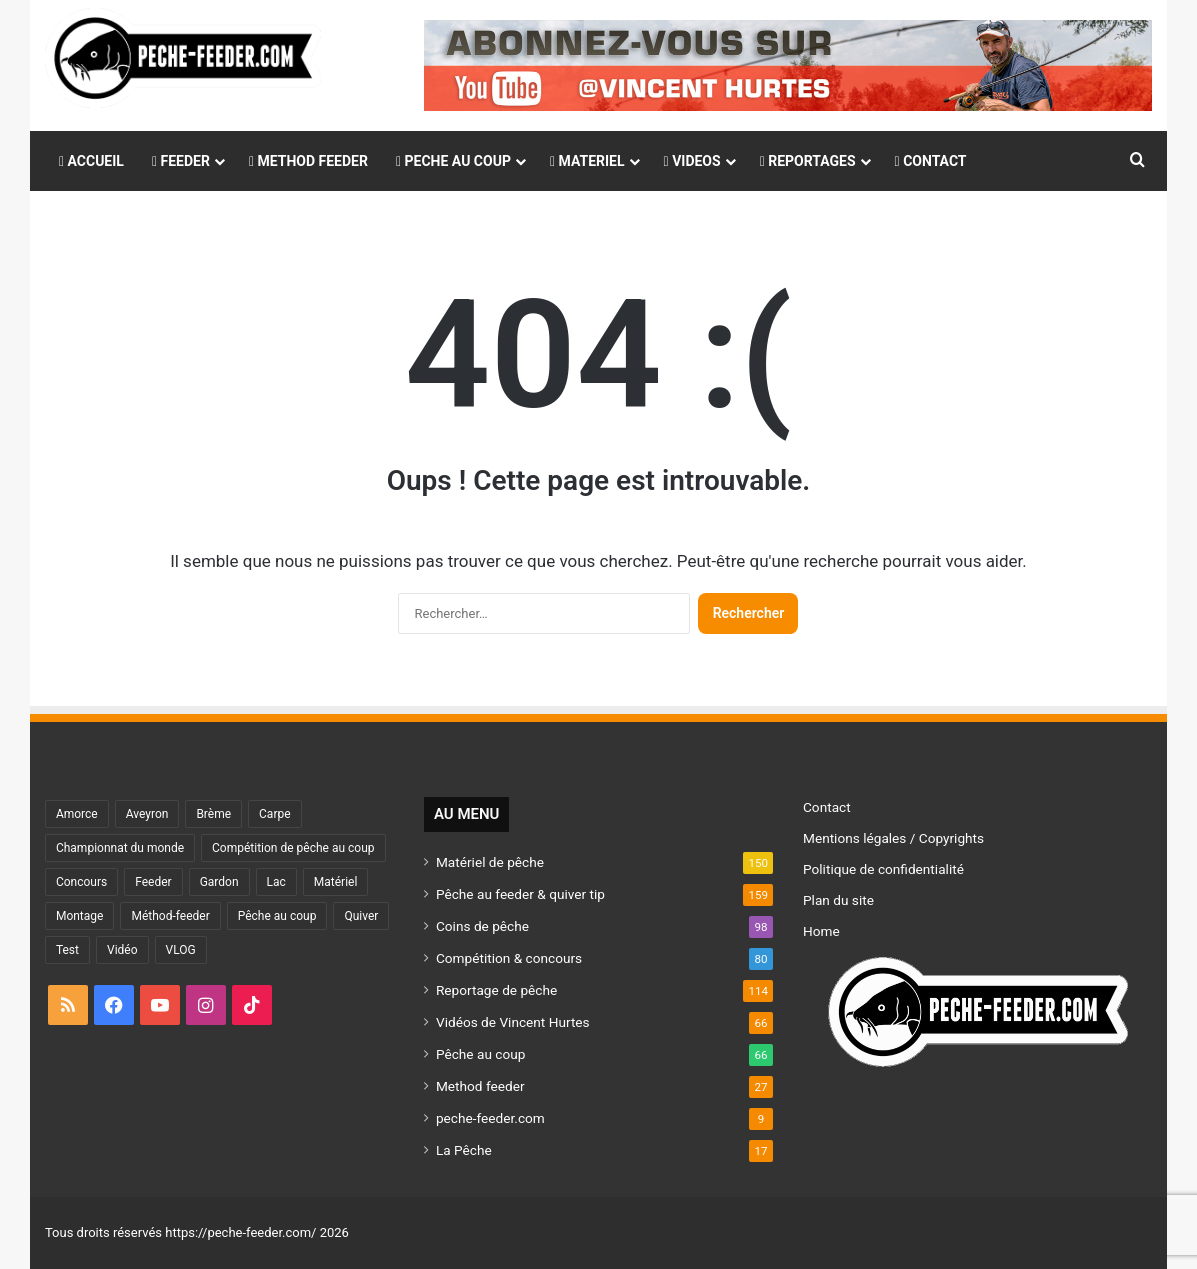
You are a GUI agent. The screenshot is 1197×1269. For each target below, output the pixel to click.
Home (821, 931)
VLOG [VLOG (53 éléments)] (181, 950)
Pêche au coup (480, 1054)
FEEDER (181, 161)
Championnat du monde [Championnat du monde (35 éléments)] (120, 848)
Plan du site (838, 900)
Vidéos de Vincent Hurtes (513, 1022)
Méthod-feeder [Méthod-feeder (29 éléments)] (170, 916)
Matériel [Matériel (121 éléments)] (336, 882)
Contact (827, 807)
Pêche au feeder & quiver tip (520, 894)
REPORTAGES (808, 161)
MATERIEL (587, 161)
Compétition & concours (509, 958)
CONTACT (931, 161)
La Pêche (464, 1150)
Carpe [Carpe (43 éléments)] (275, 814)
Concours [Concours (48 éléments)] (81, 882)
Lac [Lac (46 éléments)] (276, 882)
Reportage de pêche (496, 990)
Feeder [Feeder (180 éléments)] (153, 882)
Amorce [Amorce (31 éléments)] (77, 814)
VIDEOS (692, 161)
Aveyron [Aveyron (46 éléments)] (147, 814)
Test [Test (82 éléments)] (67, 950)
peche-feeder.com (490, 1118)
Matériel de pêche (490, 862)
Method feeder (480, 1086)
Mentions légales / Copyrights (893, 838)
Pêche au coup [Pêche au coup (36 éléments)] (277, 916)
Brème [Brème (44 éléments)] (213, 814)
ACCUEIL (91, 161)
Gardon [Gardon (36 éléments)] (219, 882)
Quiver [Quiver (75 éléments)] (361, 916)
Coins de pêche (482, 926)
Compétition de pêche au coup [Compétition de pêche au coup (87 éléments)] (293, 848)
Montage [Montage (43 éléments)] (80, 916)
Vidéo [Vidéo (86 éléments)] (122, 950)
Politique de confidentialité (883, 869)
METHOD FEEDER (308, 161)
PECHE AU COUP (453, 161)
